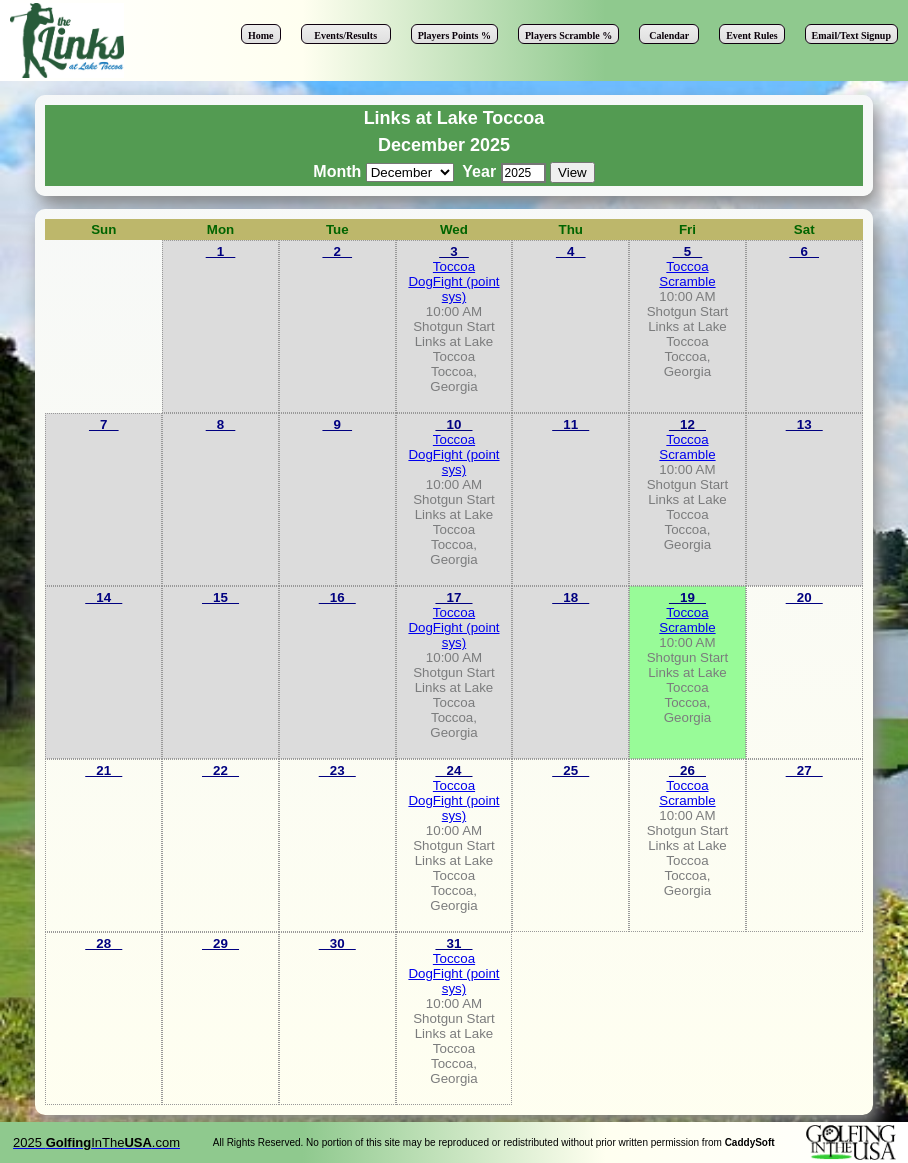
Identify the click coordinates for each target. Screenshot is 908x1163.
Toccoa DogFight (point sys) (453, 281)
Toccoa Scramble (687, 274)
